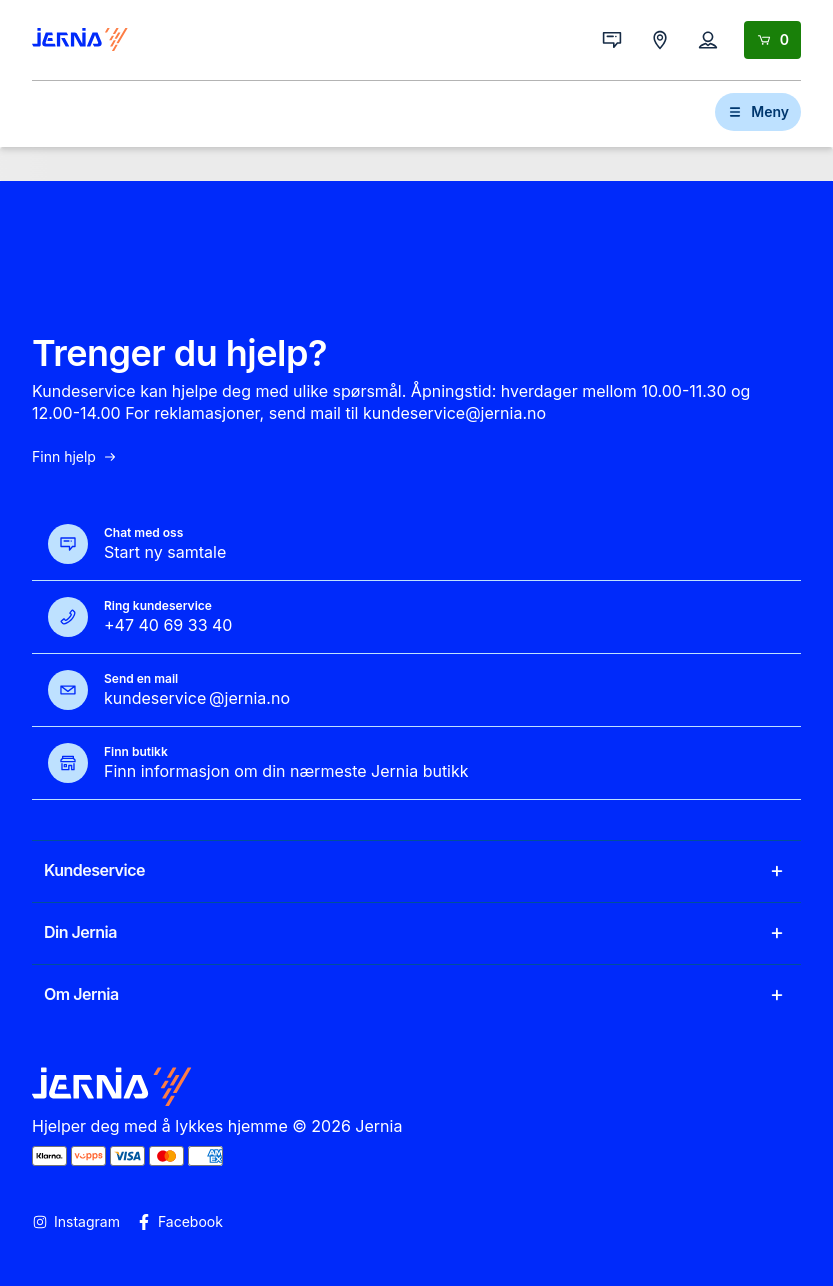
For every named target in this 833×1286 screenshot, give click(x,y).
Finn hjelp (75, 457)
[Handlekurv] (772, 40)
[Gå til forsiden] (80, 40)
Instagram (76, 1222)
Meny (758, 111)
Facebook (179, 1222)
